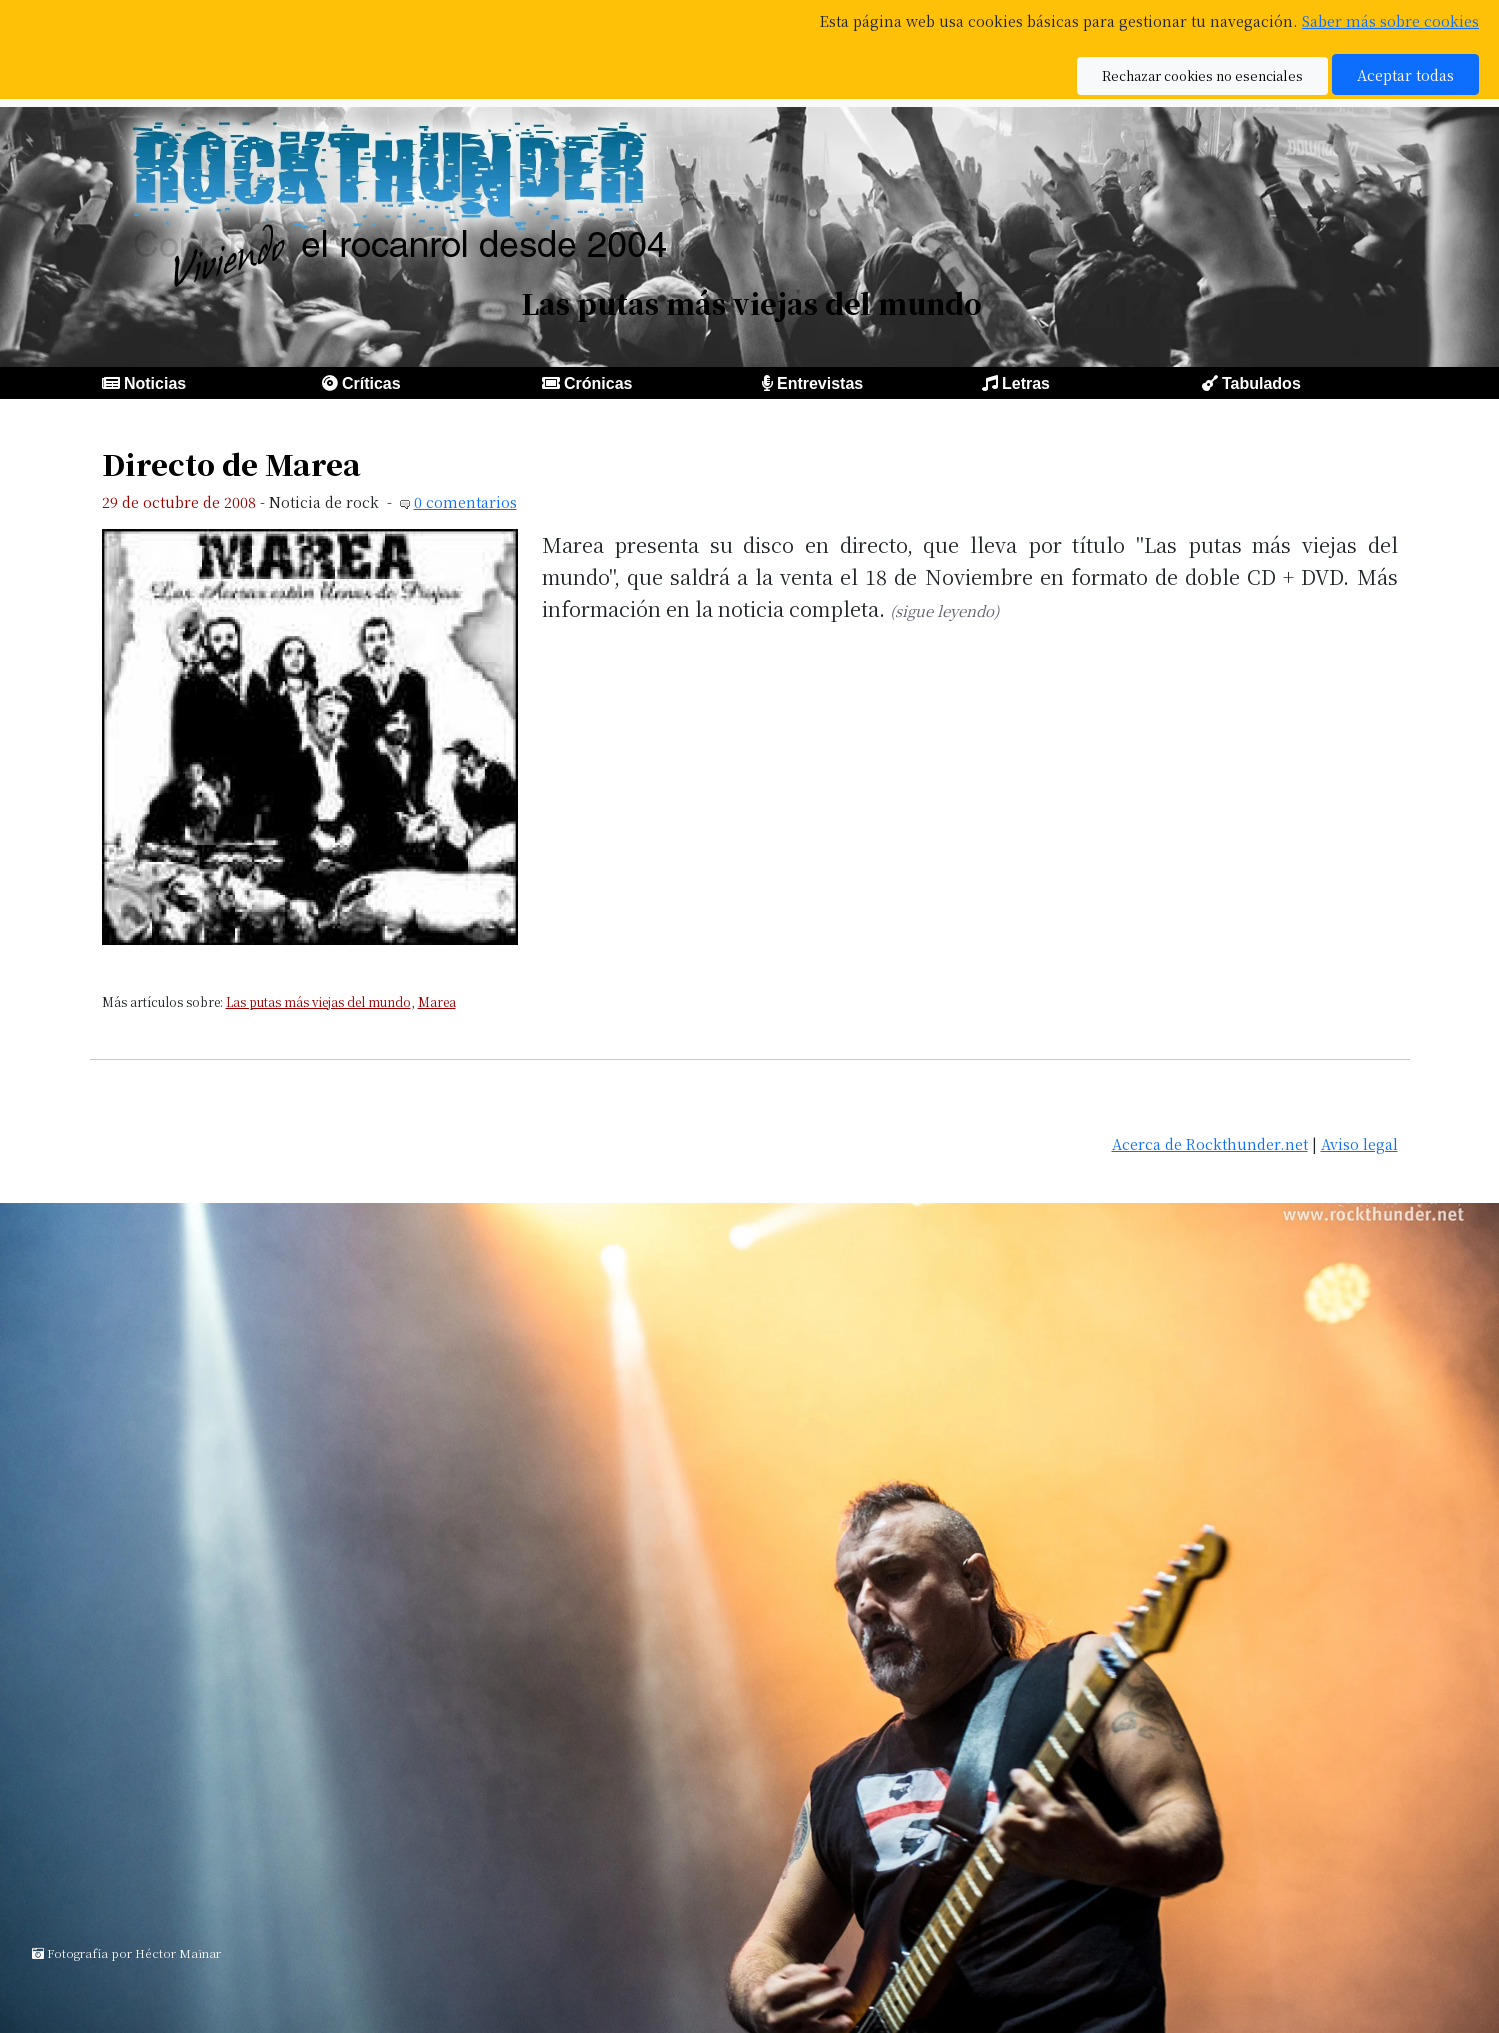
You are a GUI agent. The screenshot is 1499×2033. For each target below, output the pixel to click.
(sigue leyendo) (944, 610)
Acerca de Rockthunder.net (1210, 1143)
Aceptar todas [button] (1405, 74)
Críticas (371, 383)
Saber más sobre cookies (1390, 20)
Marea (437, 1001)
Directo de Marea (231, 463)
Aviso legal (1359, 1143)
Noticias (155, 383)
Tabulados (1261, 383)
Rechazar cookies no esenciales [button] (1202, 75)
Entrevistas (820, 383)
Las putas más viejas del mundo (318, 1001)
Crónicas (598, 383)
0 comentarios (465, 501)
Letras (1026, 383)
